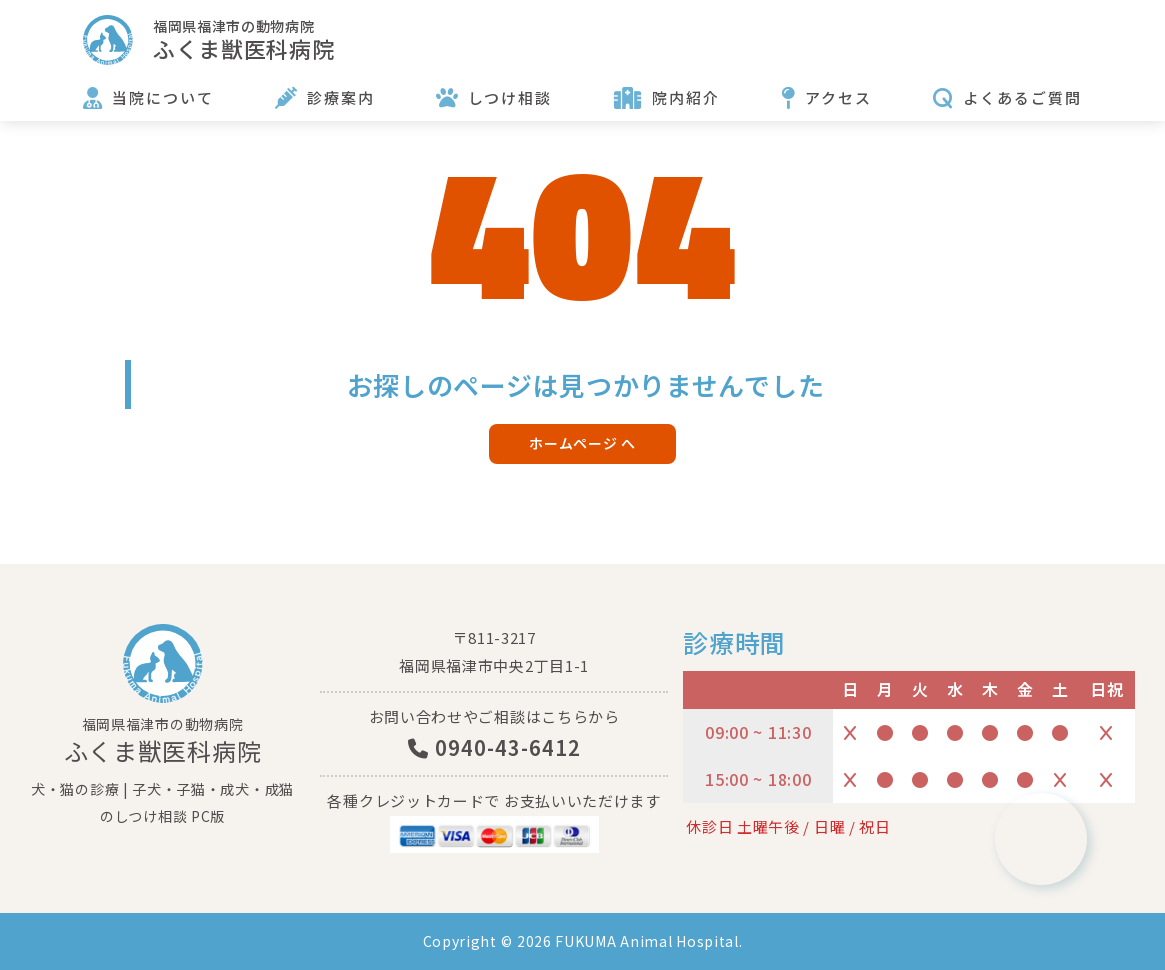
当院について (163, 97)
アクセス (838, 97)
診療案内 (341, 97)
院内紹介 (686, 97)
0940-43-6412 (494, 747)
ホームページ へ (582, 443)
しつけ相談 (510, 97)
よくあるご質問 (1022, 97)
